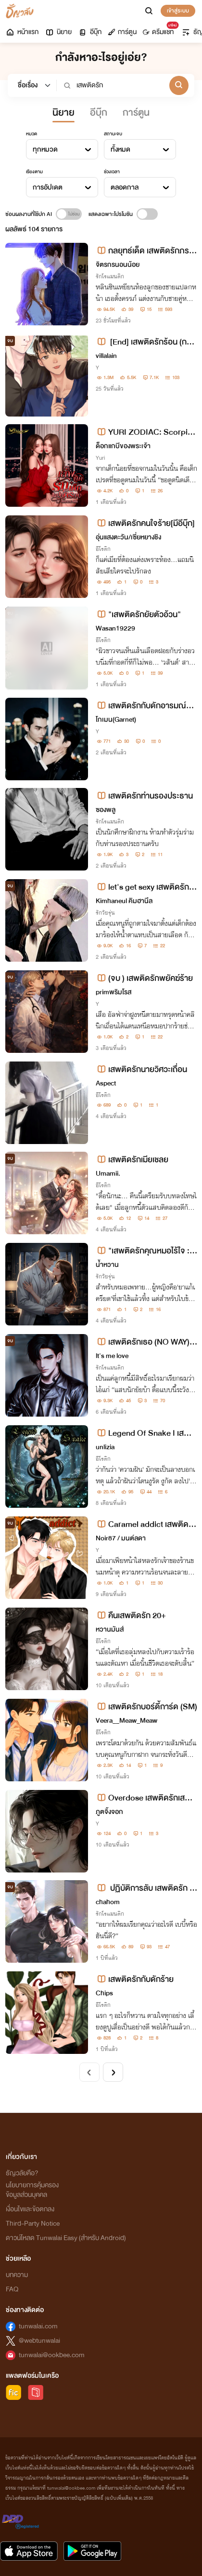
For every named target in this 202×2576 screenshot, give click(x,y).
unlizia (105, 1447)
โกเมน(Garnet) (116, 720)
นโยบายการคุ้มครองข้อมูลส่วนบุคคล (32, 2190)
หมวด (31, 134)
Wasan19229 (115, 628)
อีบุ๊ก (89, 32)
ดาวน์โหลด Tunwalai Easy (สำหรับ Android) (66, 2238)
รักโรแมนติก (110, 276)
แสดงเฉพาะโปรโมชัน (110, 214)
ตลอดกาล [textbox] (125, 187)
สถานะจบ (113, 134)
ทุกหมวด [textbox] (45, 149)
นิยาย (58, 32)
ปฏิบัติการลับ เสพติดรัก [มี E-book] (146, 1888)
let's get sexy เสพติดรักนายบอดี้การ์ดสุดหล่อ (145, 887)
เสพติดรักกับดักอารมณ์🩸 (141, 706)
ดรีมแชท (160, 30)
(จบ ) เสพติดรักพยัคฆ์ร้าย (144, 978)
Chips (104, 1993)
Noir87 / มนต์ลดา (121, 1538)
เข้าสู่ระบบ (178, 10)
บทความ (17, 2275)
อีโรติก (103, 549)
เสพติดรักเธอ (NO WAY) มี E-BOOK (146, 1342)
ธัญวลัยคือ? (22, 2173)
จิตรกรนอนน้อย (117, 265)
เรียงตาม (34, 171)
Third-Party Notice (33, 2224)
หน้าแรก (21, 32)
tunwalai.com (38, 2326)
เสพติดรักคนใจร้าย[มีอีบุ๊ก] (145, 523)
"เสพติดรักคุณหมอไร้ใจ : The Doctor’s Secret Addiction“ (146, 1251)
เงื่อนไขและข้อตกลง (30, 2209)
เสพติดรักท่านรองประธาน (144, 796)
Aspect (106, 1083)
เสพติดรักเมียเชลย (132, 1160)
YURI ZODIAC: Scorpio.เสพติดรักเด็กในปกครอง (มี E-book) (146, 432)
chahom (108, 1902)
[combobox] (62, 149)
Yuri (100, 458)
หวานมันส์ (110, 1629)
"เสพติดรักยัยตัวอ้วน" (138, 614)
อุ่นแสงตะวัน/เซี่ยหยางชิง (128, 537)
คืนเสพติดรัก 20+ (131, 1615)
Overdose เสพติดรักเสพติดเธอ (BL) (146, 1798)
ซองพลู (105, 810)
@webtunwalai (39, 2341)
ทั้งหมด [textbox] (120, 149)
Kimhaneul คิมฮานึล (124, 901)
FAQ (12, 2289)
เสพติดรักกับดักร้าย (135, 1979)
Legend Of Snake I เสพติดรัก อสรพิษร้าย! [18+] (145, 1433)
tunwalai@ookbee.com (52, 2355)
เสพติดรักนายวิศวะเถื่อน (141, 1069)
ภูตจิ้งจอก (109, 1812)
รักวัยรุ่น (105, 913)
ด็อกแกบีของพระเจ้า (123, 446)
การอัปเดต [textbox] (48, 187)
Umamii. (108, 1174)
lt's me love (112, 1356)
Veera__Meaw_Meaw (126, 1721)
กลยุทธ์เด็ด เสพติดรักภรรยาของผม (144, 251)
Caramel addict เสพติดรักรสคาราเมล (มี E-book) (144, 1524)
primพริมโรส (113, 992)
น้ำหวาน (107, 1265)
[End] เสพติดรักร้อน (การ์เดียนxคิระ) (146, 342)
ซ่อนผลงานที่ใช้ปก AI (28, 214)
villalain (106, 356)
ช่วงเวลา (112, 171)
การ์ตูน (122, 32)
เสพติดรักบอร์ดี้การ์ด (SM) (146, 1707)
